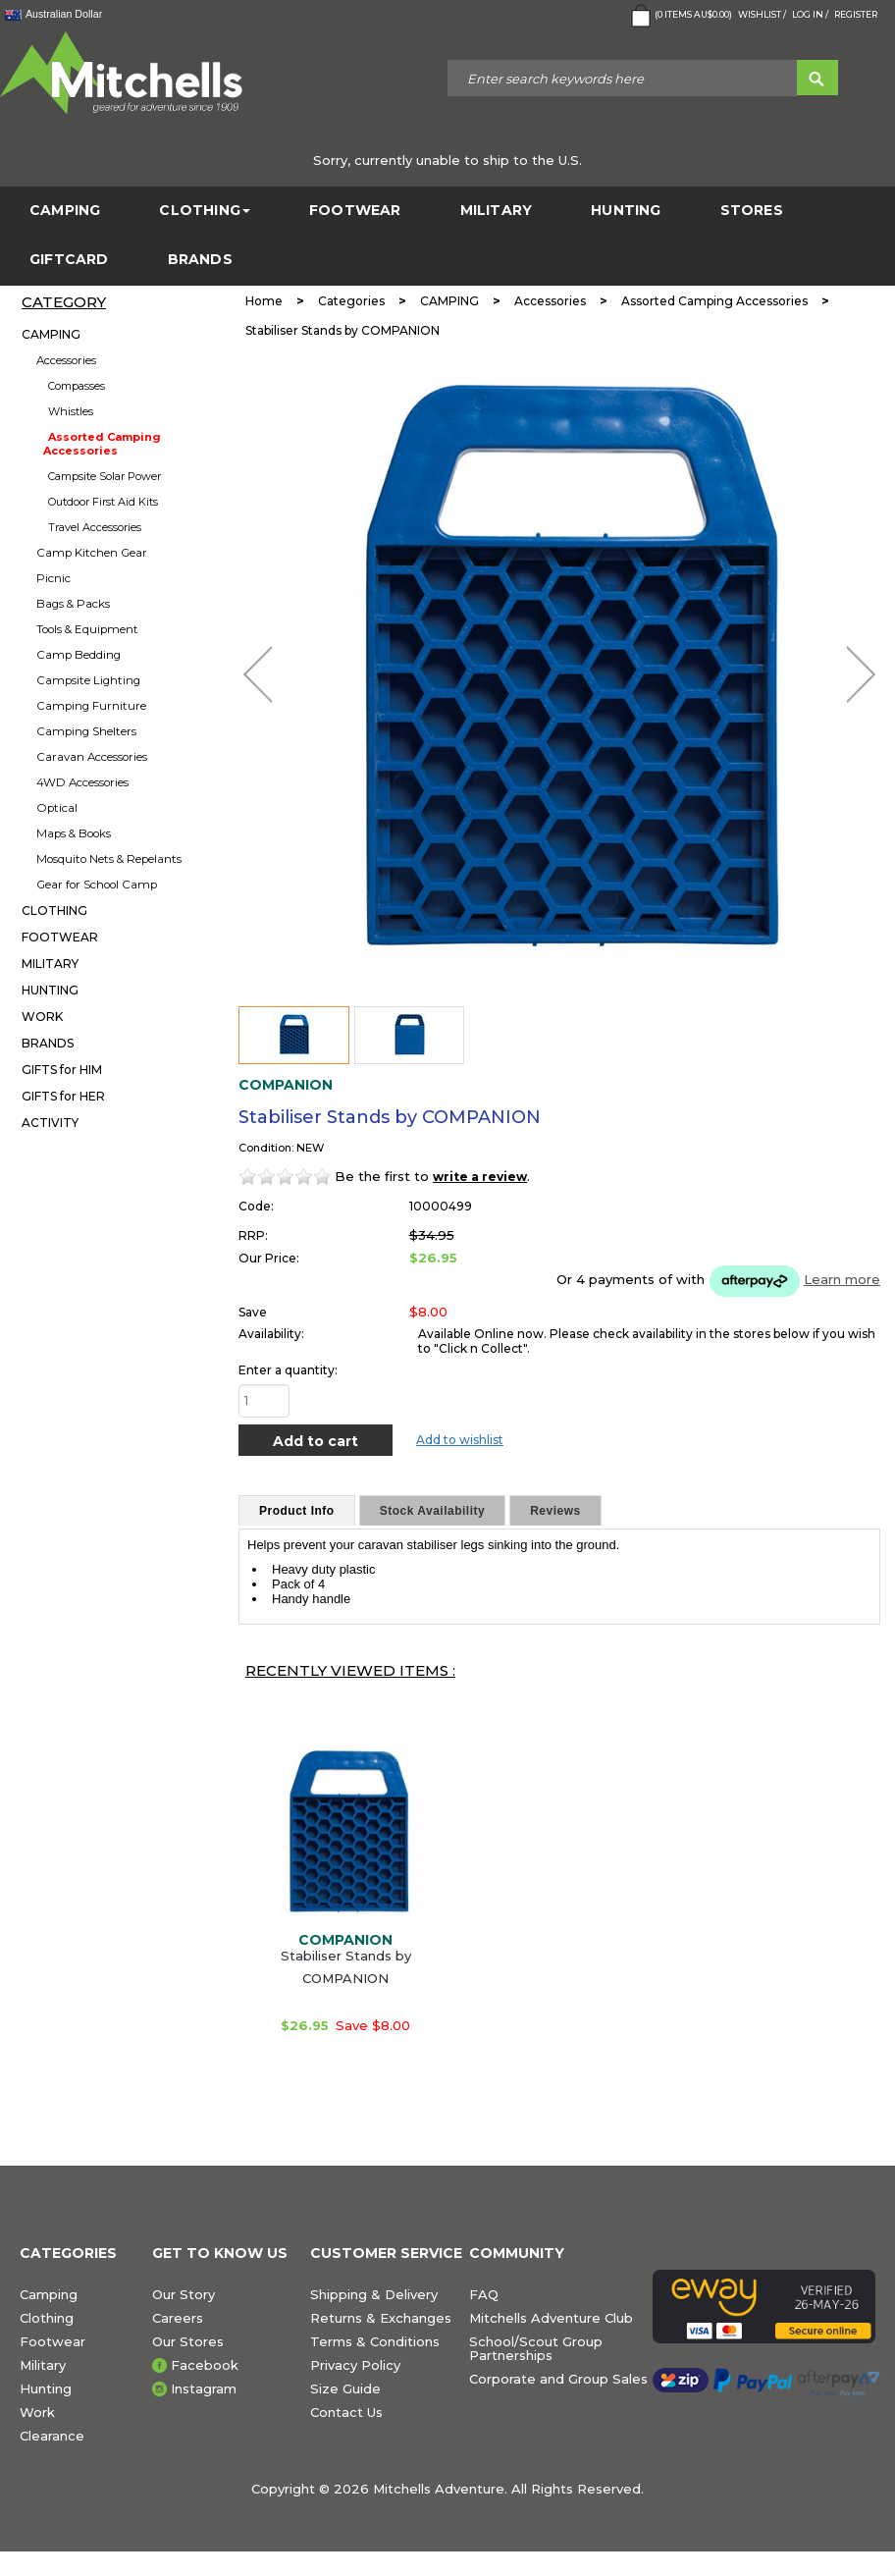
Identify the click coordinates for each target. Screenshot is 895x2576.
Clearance (52, 2435)
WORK (42, 1016)
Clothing (47, 2318)
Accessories (66, 360)
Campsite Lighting (88, 680)
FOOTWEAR (355, 210)
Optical (57, 808)
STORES (751, 210)
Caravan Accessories (91, 757)
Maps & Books (73, 833)
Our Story (183, 2294)
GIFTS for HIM (62, 1069)
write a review (480, 1176)
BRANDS (200, 259)
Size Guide (345, 2388)
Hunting (46, 2388)
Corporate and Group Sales (558, 2379)
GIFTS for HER (63, 1096)
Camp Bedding (78, 655)
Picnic (53, 578)
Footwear (52, 2341)
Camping (49, 2294)
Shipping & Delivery (374, 2294)
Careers (177, 2318)
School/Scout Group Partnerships (536, 2348)
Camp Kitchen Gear (91, 553)
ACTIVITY (50, 1122)
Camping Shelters (86, 731)
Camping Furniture (91, 706)
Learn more (842, 1279)
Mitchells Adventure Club (551, 2318)
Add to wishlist (459, 1439)
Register (855, 14)
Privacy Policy (355, 2365)
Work (37, 2412)
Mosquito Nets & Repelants (109, 859)
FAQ (484, 2294)
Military (43, 2365)
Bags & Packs (73, 604)
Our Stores (188, 2341)
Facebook (204, 2365)
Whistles (70, 411)
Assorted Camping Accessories (102, 443)
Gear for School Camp (96, 884)
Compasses (76, 386)
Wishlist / (762, 14)
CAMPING (64, 210)
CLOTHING (204, 210)
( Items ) (679, 15)
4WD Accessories (82, 782)
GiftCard (69, 259)
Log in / (810, 14)
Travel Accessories (94, 527)
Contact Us (346, 2412)
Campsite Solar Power (104, 476)
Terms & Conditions (375, 2341)
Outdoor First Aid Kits (103, 502)
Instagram (204, 2388)
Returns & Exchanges (380, 2318)
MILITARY (496, 210)
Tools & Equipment (87, 629)
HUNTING (625, 210)
